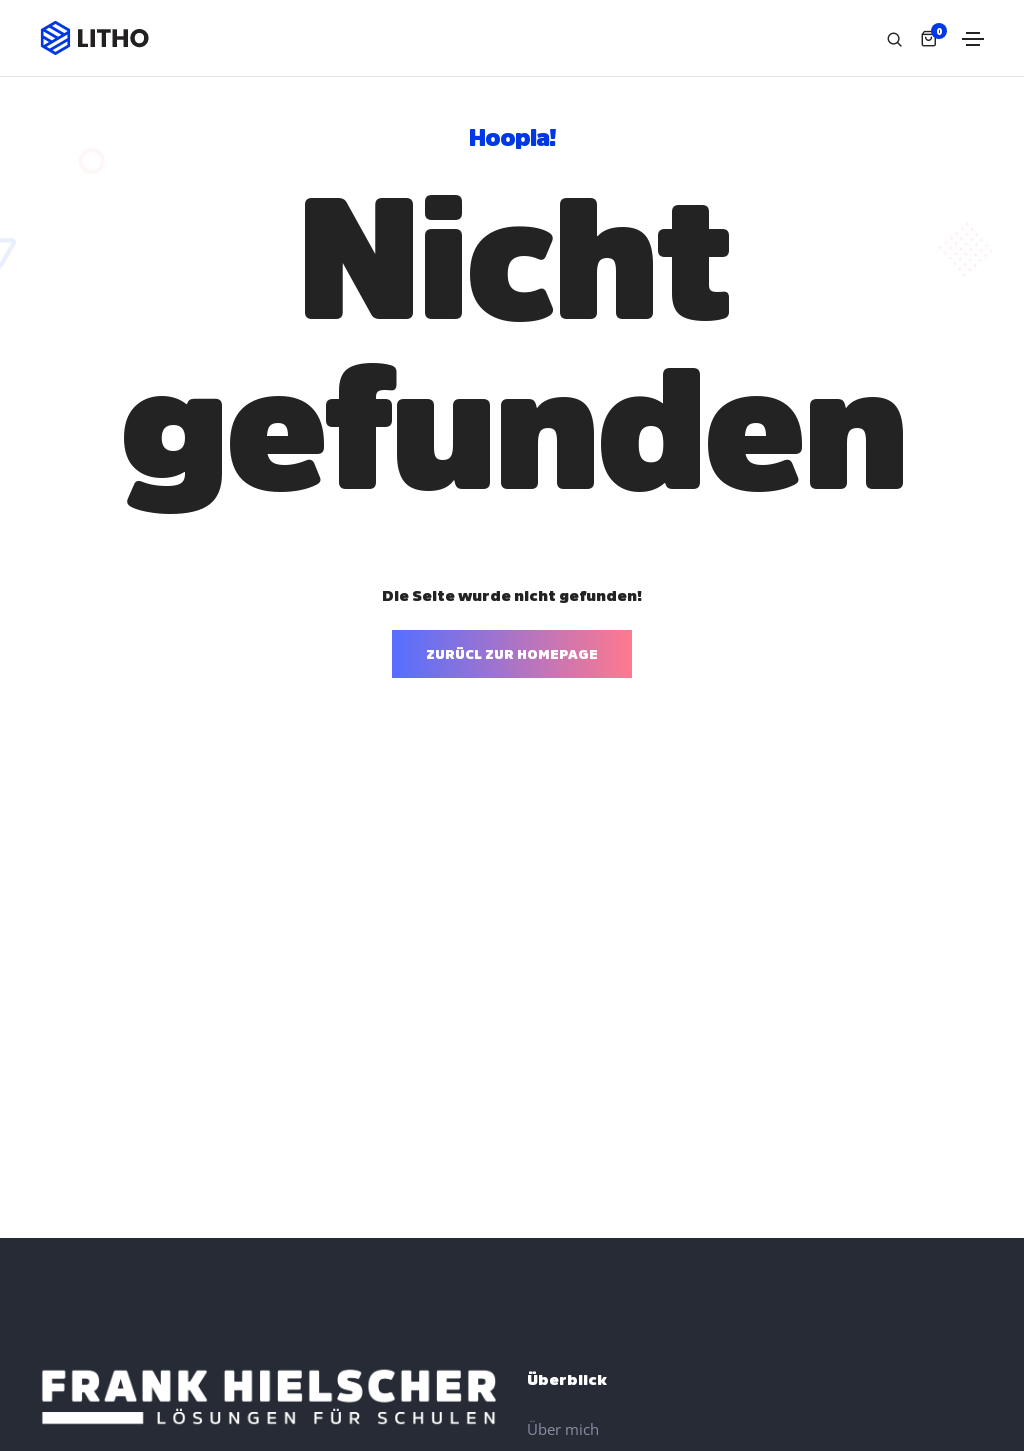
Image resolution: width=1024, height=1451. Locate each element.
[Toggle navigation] (973, 39)
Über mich (563, 1429)
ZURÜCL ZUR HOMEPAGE (512, 653)
